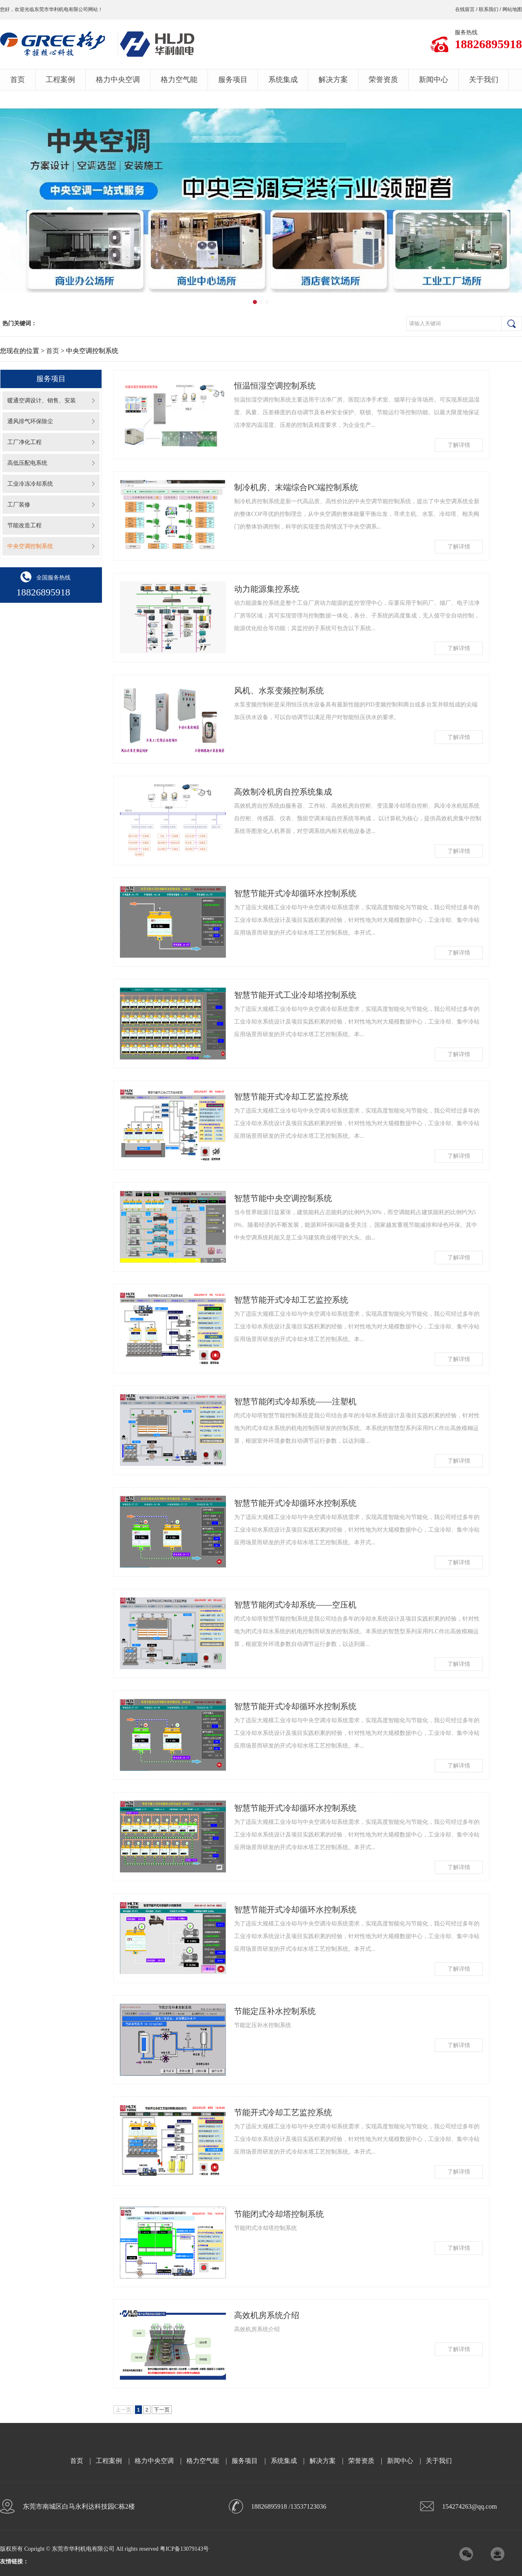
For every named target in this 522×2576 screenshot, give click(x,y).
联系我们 (488, 9)
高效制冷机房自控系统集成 (283, 791)
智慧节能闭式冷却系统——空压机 (295, 1604)
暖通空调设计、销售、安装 (41, 401)
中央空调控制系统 (30, 546)
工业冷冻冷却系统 (30, 484)
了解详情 (458, 445)
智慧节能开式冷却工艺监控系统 (291, 1096)
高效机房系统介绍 (266, 2315)
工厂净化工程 (24, 442)
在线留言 (465, 9)
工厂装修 (18, 505)
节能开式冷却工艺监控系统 (283, 2112)
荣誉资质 (383, 80)
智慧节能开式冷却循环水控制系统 (295, 893)
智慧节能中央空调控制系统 (283, 1198)
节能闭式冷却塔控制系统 (279, 2214)
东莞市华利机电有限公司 (61, 9)
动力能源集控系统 (266, 588)
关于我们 (483, 80)
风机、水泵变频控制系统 (279, 690)
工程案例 (60, 80)
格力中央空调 (118, 80)
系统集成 (283, 80)
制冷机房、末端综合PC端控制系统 (296, 487)
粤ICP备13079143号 (184, 2549)
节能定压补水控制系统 (275, 2011)
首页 (17, 80)
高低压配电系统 (27, 463)
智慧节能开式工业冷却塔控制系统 (295, 994)
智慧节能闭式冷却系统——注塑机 (295, 1401)
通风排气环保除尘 (30, 421)
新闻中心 (433, 80)
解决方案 (333, 80)
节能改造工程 (24, 525)
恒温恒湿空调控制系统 (275, 385)
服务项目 (233, 80)
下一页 (162, 2410)
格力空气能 (179, 80)
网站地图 (512, 9)
